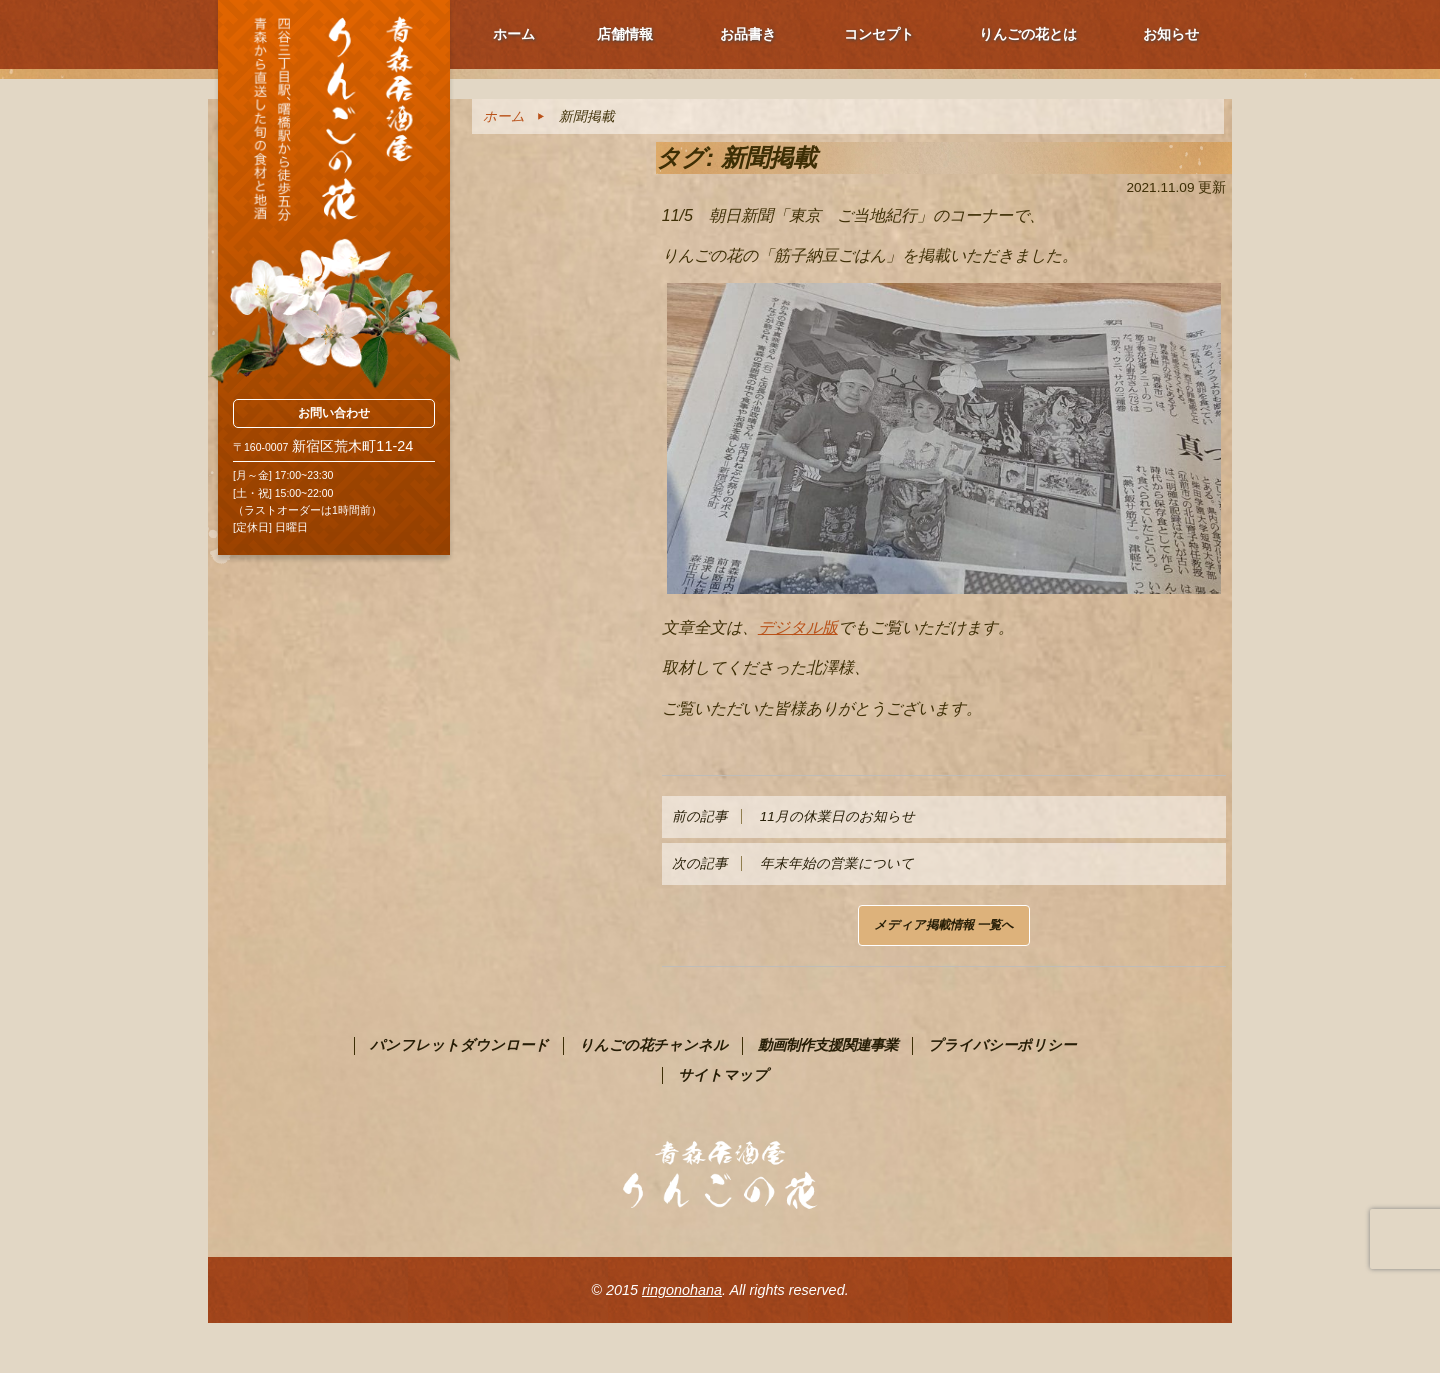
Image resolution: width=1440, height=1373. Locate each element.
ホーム (514, 34)
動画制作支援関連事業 (828, 1045)
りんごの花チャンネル (653, 1045)
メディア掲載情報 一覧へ (944, 925)
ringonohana (682, 1290)
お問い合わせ (334, 413)
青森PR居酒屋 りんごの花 (334, 195)
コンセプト (879, 34)
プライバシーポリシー (1002, 1045)
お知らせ (1171, 34)
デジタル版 (798, 627)
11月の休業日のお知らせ (793, 816)
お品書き (748, 34)
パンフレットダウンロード (459, 1045)
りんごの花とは (1028, 34)
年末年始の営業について (793, 863)
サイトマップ (723, 1075)
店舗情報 (625, 34)
